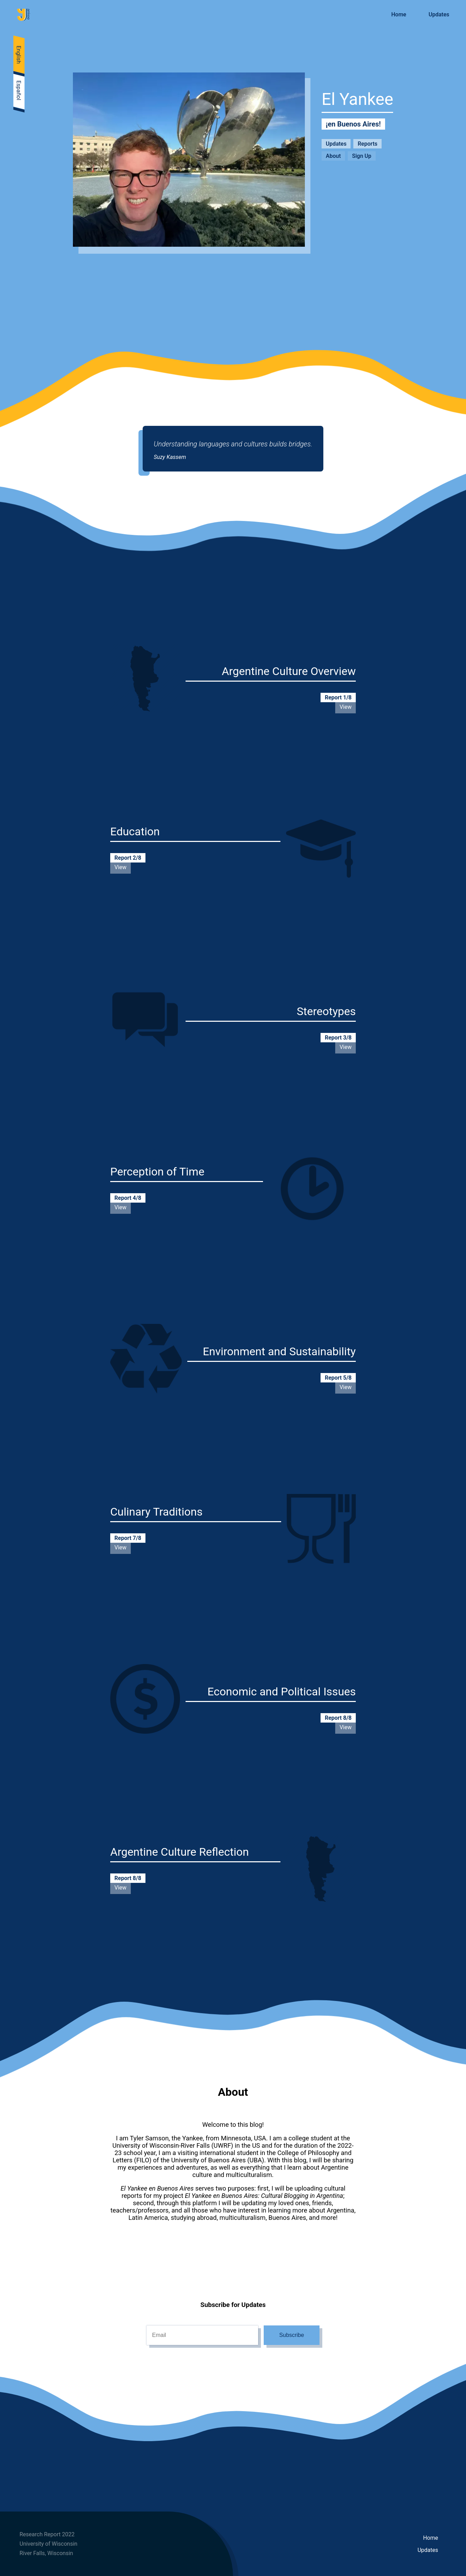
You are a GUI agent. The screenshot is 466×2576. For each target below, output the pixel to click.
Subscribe (291, 2335)
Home (430, 2538)
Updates (428, 2550)
